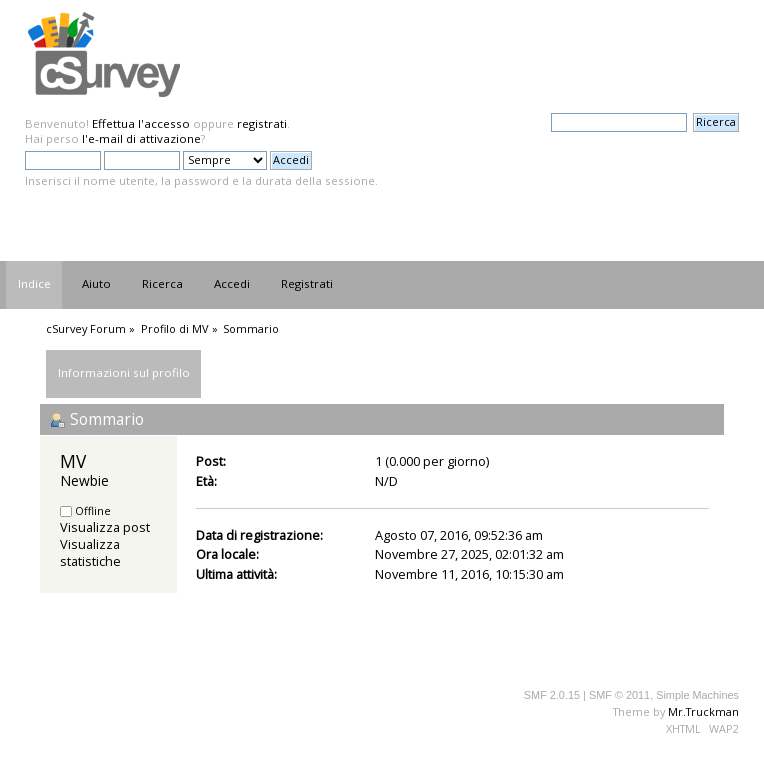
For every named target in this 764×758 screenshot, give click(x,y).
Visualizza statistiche (90, 552)
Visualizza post (105, 527)
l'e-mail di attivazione (141, 138)
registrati (262, 123)
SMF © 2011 (619, 695)
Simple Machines (697, 695)
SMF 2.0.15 (552, 695)
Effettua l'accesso (141, 123)
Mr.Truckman (703, 711)
